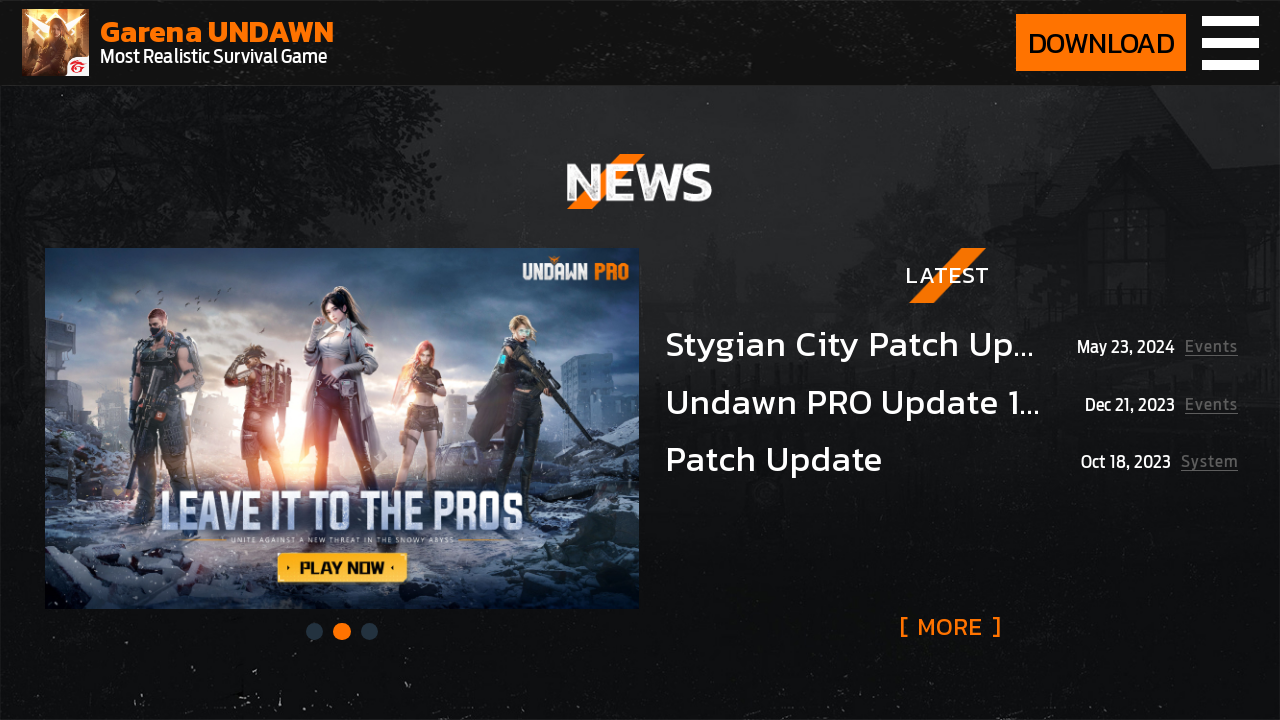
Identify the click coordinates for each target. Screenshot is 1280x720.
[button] (314, 631)
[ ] (950, 626)
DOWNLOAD (1101, 42)
